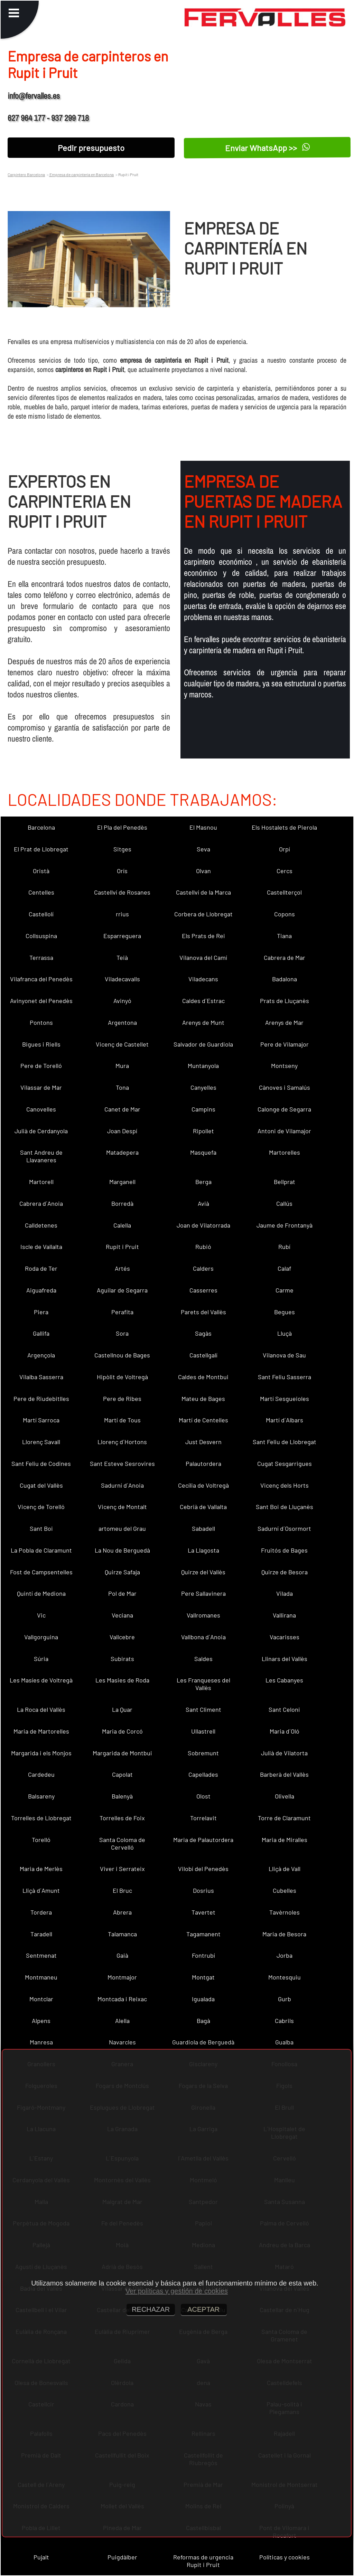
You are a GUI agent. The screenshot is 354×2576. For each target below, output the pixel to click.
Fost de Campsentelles (41, 1572)
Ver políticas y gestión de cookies (176, 2291)
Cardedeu (41, 1774)
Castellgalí (203, 1355)
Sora (122, 1333)
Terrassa (41, 957)
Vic (41, 1615)
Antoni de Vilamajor (284, 1131)
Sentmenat (41, 1955)
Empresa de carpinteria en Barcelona (81, 174)
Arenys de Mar (284, 1022)
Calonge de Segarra (284, 1109)
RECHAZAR (151, 2309)
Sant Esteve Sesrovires (122, 1463)
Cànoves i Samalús (284, 1087)
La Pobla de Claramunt (41, 1550)
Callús (284, 1203)
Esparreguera (122, 935)
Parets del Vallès (203, 1312)
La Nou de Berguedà (122, 1550)
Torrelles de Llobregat (41, 1818)
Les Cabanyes (284, 1680)
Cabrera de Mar (284, 957)
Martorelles (284, 1152)
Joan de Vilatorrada (203, 1225)
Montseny (284, 1065)
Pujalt (41, 2557)
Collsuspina (41, 935)
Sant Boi (41, 1528)
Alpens (41, 2020)
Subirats (122, 1658)
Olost (203, 1796)
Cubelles (284, 1890)
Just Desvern (203, 1442)
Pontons (41, 1022)
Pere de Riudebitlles (41, 1398)
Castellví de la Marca (203, 892)
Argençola (41, 1355)
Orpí (284, 849)
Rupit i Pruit (122, 1246)
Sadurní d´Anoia (122, 1485)
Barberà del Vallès (284, 1774)
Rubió (203, 1246)
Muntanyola (203, 1065)
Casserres (203, 1290)
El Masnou (203, 827)
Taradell (41, 1934)
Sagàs (203, 1333)
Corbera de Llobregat (203, 914)
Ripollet (203, 1131)
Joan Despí (122, 1131)
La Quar (122, 1709)
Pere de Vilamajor (284, 1044)
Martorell (41, 1181)
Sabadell (203, 1528)
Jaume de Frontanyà (285, 1225)
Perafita (122, 1312)
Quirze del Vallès (203, 1572)
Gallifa (41, 1333)
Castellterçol (284, 892)
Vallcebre (122, 1637)
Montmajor (122, 1977)
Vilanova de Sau (284, 1355)
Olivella (284, 1796)
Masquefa (203, 1152)
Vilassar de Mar (41, 1087)
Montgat (203, 1977)
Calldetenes (41, 1225)
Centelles (41, 892)
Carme (285, 1290)
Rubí (284, 1246)
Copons (284, 914)
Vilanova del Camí (203, 957)
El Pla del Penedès (122, 827)
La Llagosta (203, 1550)
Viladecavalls (122, 979)
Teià (122, 957)
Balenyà (122, 1796)
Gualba (284, 2042)
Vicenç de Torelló (41, 1506)
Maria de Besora (284, 1934)
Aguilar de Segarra (122, 1290)
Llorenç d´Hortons (122, 1442)
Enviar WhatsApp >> (267, 147)
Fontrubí (203, 1955)
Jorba (284, 1955)
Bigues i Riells (41, 1044)
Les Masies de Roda (122, 1680)
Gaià (122, 1955)
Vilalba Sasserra (41, 1377)
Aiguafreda (41, 1290)
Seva (203, 849)
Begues (284, 1312)
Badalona (284, 979)
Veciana (122, 1615)
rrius (122, 914)
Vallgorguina (41, 1637)
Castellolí (41, 914)
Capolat (122, 1774)
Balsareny (41, 1796)
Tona (122, 1087)
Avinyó (122, 1000)
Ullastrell (203, 1731)
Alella (122, 2020)
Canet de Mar (122, 1109)
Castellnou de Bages (122, 1355)
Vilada (284, 1593)
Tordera (41, 1912)
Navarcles (122, 2042)
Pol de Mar (122, 1593)
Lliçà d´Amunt (41, 1890)
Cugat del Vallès (41, 1485)
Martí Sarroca (41, 1420)
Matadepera (122, 1152)
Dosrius (203, 1890)
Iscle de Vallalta (41, 1246)
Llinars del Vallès (284, 1658)
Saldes (203, 1658)
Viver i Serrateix (122, 1868)
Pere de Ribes (122, 1398)
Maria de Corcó (122, 1731)
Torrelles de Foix (122, 1818)
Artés (122, 1268)
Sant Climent (203, 1709)
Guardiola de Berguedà (203, 2042)
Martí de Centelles (203, 1420)
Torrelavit (203, 1818)
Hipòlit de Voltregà (122, 1377)
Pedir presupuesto (91, 148)
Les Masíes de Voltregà (41, 1680)
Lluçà (284, 1333)
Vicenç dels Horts (284, 1485)
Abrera (122, 1912)
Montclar (41, 1999)
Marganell (122, 1181)
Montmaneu (41, 1977)
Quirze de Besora (284, 1572)
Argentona (122, 1022)
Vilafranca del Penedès (41, 979)
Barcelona (41, 827)
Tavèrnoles (284, 1912)
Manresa (41, 2042)
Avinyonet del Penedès (41, 1000)
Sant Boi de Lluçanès (284, 1506)
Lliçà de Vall (284, 1868)
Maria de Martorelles (41, 1731)
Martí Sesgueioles (284, 1398)
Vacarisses (284, 1637)
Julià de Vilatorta (284, 1753)
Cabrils (284, 2020)
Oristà (41, 871)
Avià (203, 1203)
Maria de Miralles (284, 1839)
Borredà (122, 1203)
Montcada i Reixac (122, 1999)
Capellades (203, 1774)
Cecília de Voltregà (203, 1485)
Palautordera (203, 1463)
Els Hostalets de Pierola (284, 827)
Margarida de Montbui (122, 1753)
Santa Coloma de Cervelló (122, 1843)
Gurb (284, 1999)
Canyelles (203, 1087)
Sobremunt (203, 1753)
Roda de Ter (41, 1268)
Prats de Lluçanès (284, 1000)
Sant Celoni (284, 1709)
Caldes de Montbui (203, 1377)
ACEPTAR (204, 2309)
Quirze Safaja (122, 1572)
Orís (122, 871)
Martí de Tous (122, 1420)
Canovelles (41, 1109)
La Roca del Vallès (41, 1709)
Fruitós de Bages (284, 1550)
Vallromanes (203, 1615)
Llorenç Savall (41, 1442)
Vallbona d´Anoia (203, 1637)
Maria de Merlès (41, 1868)
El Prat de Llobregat (41, 849)
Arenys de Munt (203, 1022)
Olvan (203, 871)
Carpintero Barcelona (26, 174)
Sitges (122, 849)
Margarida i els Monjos (41, 1753)
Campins (203, 1109)
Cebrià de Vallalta (203, 1506)
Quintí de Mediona (41, 1593)
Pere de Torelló (41, 1065)
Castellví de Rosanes (122, 892)
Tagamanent (203, 1934)
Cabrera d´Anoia (41, 1203)
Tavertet (203, 1912)
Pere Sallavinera (203, 1593)
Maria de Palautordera (203, 1839)
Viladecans (203, 979)
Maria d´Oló (284, 1731)
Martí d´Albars (284, 1420)
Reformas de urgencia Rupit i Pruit (203, 2560)
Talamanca (122, 1934)
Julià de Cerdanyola (41, 1131)
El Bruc (122, 1890)
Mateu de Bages (203, 1398)
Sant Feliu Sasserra (284, 1377)
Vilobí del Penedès (203, 1868)
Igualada (203, 1999)
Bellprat (284, 1181)
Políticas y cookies (284, 2557)
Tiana (284, 935)
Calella (122, 1225)
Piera (41, 1312)
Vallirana (284, 1615)
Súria (41, 1658)
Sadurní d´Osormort (284, 1528)
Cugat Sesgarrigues (284, 1463)
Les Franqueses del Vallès (203, 1683)
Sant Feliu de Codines (41, 1463)
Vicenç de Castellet (122, 1044)
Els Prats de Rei (203, 935)
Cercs (284, 871)
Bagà (203, 2020)
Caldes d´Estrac (203, 1000)
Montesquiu (284, 1977)
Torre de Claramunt (284, 1818)
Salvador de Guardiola (203, 1044)
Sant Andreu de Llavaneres (41, 1156)
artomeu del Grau (122, 1528)
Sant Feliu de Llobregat (284, 1442)
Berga (203, 1181)
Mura (122, 1065)
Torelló (41, 1839)
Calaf (284, 1268)
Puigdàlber (122, 2557)
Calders (203, 1268)
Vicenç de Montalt (122, 1506)
